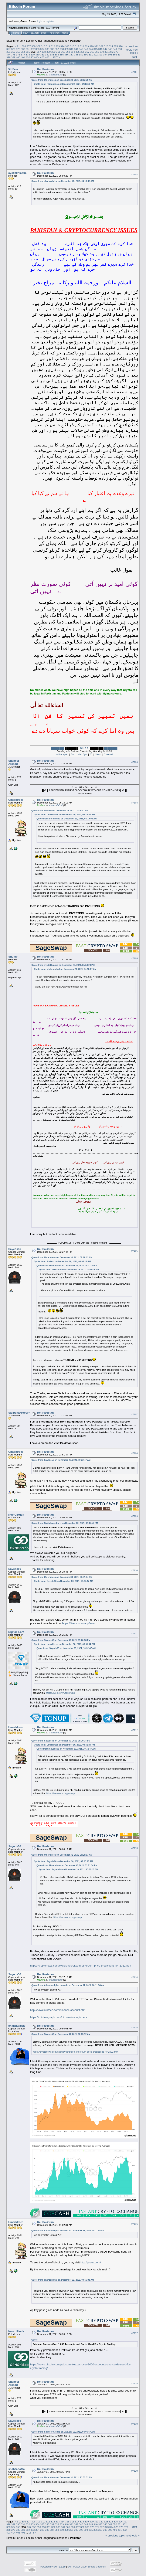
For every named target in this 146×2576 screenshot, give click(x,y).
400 (18, 57)
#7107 (134, 1414)
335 (47, 49)
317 (77, 46)
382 (47, 54)
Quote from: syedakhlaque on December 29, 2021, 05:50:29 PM (63, 965)
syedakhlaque (17, 172)
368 (92, 51)
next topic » (134, 51)
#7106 (134, 1251)
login (40, 21)
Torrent (55, 28)
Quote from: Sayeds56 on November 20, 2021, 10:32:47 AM (61, 1460)
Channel (108, 754)
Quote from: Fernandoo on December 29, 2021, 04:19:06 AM (64, 84)
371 (107, 51)
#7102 (134, 174)
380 (37, 54)
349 (115, 49)
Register (55, 33)
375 (13, 54)
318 (82, 46)
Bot (73, 754)
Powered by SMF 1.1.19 (52, 2566)
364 (73, 51)
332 (33, 49)
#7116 (134, 2224)
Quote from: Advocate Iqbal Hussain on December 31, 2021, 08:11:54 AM (68, 1985)
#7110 (134, 1570)
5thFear (13, 69)
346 (100, 49)
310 (43, 46)
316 (72, 46)
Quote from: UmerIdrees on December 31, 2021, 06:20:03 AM (61, 1855)
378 (28, 54)
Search (35, 33)
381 (42, 54)
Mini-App (82, 754)
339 (66, 49)
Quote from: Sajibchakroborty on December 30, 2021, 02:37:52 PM (64, 1523)
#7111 (134, 1633)
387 (71, 54)
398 (8, 57)
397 (120, 54)
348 (110, 49)
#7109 (134, 1516)
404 (37, 57)
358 (44, 51)
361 (58, 51)
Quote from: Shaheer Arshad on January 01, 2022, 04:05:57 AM (63, 2432)
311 (48, 46)
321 (96, 46)
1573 (55, 57)
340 (71, 49)
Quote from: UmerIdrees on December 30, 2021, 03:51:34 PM (61, 1577)
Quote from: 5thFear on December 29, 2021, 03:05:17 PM (59, 810)
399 (13, 57)
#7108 (134, 1453)
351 (8, 51)
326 (120, 46)
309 (38, 46)
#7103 (134, 762)
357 (39, 51)
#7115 (134, 2027)
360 (53, 51)
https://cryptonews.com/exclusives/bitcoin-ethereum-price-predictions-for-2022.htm (80, 1965)
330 (23, 49)
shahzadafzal (55, 74)
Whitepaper (62, 754)
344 (91, 49)
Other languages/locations (51, 40)
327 (8, 49)
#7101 (134, 72)
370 (102, 51)
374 (8, 54)
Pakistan (75, 40)
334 (42, 49)
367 (87, 51)
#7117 (134, 2333)
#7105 (134, 958)
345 (96, 49)
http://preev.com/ (91, 2262)
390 (86, 54)
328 (13, 49)
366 (82, 51)
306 (24, 46)
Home (16, 33)
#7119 (134, 2424)
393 (100, 54)
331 (28, 49)
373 (116, 51)
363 (68, 51)
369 (97, 51)
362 (63, 51)
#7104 (134, 802)
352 (13, 51)
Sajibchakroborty (19, 1412)
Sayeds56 (14, 1249)
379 (33, 54)
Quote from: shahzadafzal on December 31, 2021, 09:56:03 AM (62, 2280)
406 (47, 57)
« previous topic (131, 48)
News (98, 754)
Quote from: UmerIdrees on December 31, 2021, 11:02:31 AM (61, 2477)
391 (91, 54)
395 (110, 54)
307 (29, 46)
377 (23, 54)
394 (105, 54)
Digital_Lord (16, 1632)
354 (23, 51)
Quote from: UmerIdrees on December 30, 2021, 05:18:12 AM (61, 1257)
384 (57, 54)
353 (18, 51)
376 (18, 54)
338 (62, 49)
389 (81, 54)
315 (67, 46)
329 (18, 49)
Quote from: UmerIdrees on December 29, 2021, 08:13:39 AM (61, 80)
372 (111, 51)
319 (87, 46)
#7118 (134, 2383)
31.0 (48, 28)
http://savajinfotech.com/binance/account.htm (57, 2010)
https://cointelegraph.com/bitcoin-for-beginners (58, 2017)
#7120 (134, 2471)
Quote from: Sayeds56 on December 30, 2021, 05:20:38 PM (60, 1640)
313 (58, 46)
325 (116, 46)
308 (33, 46)
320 (91, 46)
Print (134, 57)
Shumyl (13, 956)
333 (37, 49)
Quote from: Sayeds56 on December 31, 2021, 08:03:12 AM (61, 2034)
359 (49, 51)
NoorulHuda (16, 1514)
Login (44, 33)
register (50, 21)
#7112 (134, 1730)
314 (62, 46)
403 (33, 57)
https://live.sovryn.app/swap (79, 1623)
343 (86, 49)
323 (106, 46)
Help (25, 33)
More (65, 33)
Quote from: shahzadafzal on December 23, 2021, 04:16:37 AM (62, 181)
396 (115, 54)
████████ (57, 748)
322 (101, 46)
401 (23, 57)
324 (111, 46)
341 (76, 49)
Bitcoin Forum (14, 40)
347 (105, 49)
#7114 (134, 1977)
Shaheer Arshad (13, 762)
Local (29, 40)
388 (76, 54)
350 (120, 49)
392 (96, 54)
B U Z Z (84, 748)
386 (66, 54)
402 (28, 57)
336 (52, 49)
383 (52, 54)
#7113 (134, 1848)
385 (62, 54)
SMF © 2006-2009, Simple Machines (86, 2566)
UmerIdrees (16, 799)
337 (57, 49)
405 (42, 57)
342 (81, 49)
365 (77, 51)
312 (53, 46)
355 (28, 51)
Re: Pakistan (45, 69)
